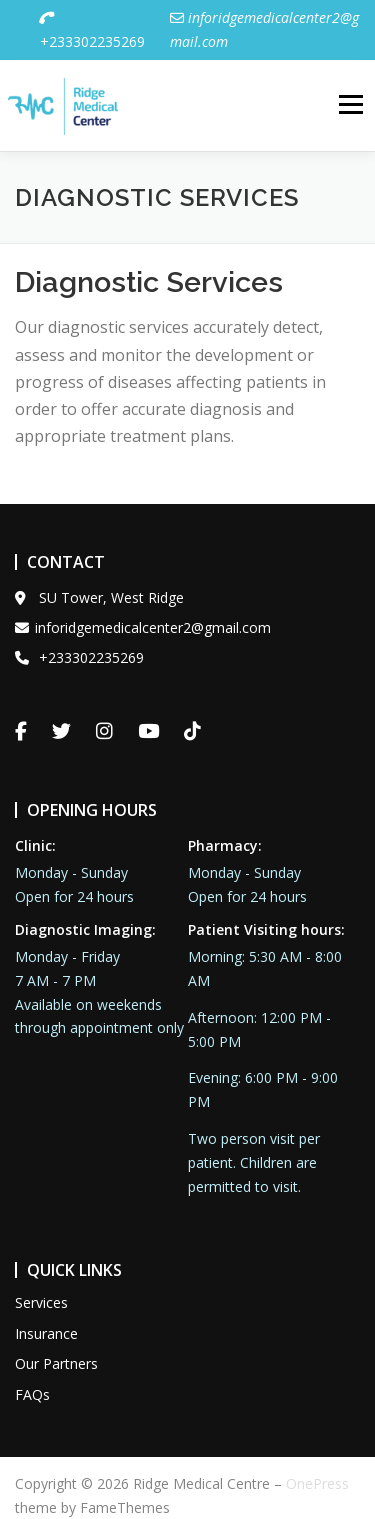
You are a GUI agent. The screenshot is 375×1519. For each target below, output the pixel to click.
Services (41, 1286)
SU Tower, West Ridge (99, 581)
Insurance (46, 1317)
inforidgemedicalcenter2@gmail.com (143, 611)
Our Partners (56, 1347)
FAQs (32, 1378)
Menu (349, 97)
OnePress (317, 1467)
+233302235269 (92, 30)
